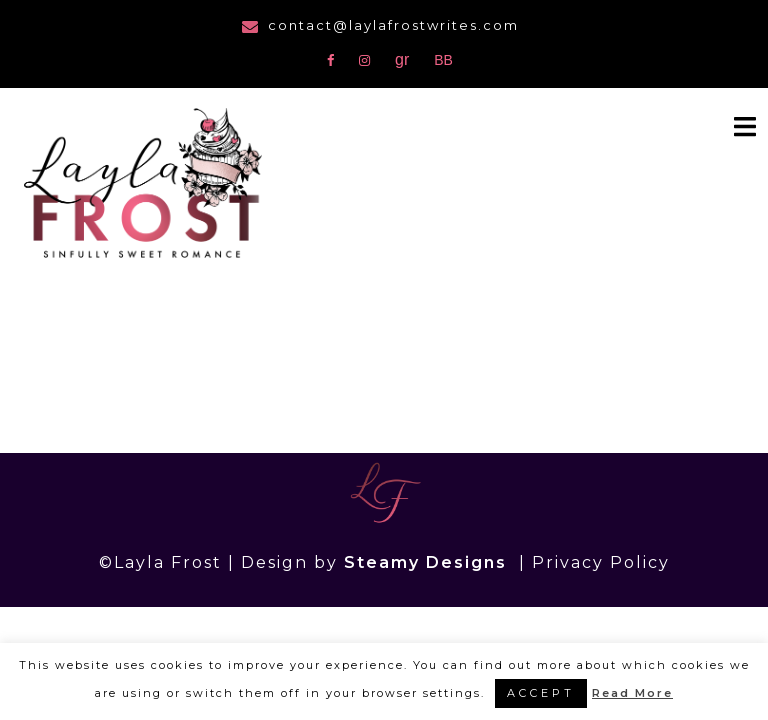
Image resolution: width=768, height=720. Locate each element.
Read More (632, 693)
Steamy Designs (428, 562)
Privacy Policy (601, 562)
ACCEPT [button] (541, 693)
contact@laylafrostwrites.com (393, 25)
